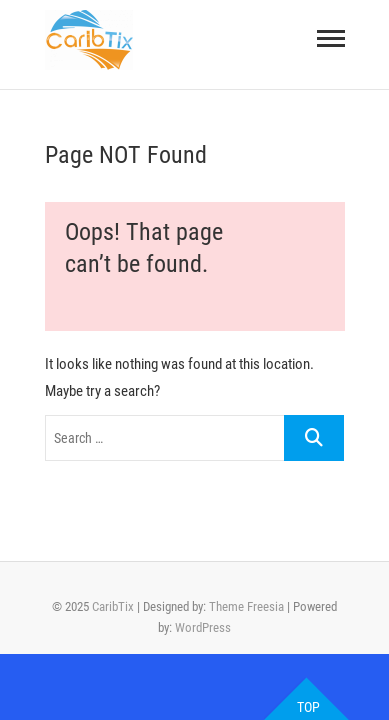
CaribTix (113, 606)
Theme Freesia (246, 606)
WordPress (203, 627)
